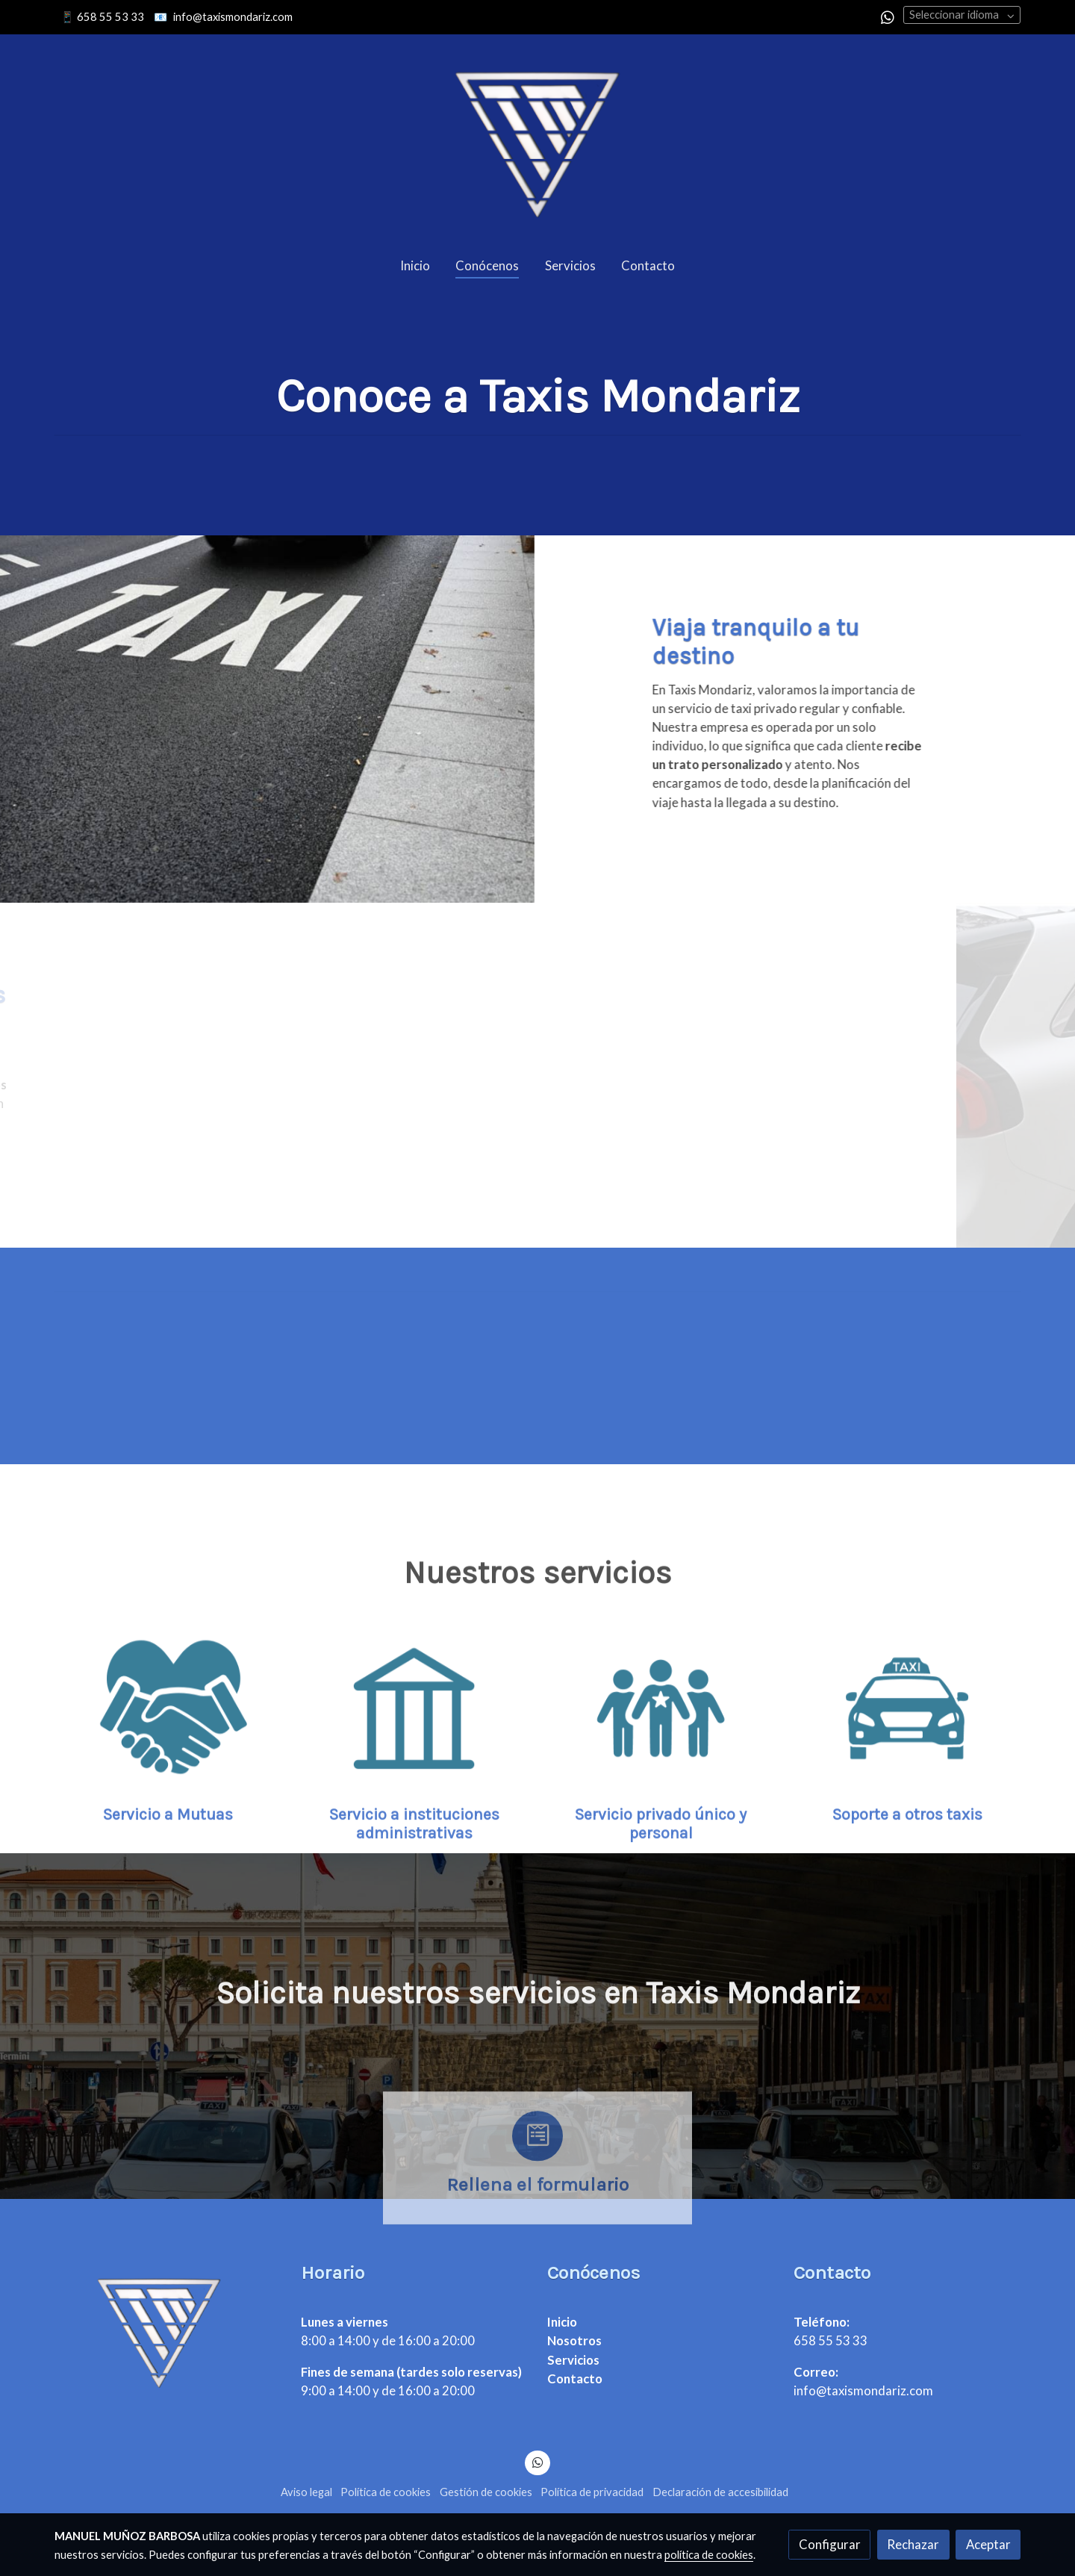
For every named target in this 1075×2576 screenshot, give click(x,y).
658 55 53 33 (110, 16)
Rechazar (913, 2544)
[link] (537, 138)
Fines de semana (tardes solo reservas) (411, 2372)
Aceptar (988, 2544)
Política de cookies (385, 2492)
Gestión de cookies (486, 2492)
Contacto (574, 2378)
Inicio (562, 2322)
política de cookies (708, 2554)
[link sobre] (168, 2329)
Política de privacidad (592, 2492)
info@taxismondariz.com (233, 16)
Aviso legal (306, 2492)
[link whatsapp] (887, 16)
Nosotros (574, 2340)
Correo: (816, 2372)
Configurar (830, 2544)
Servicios (573, 2360)
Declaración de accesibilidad (720, 2492)
